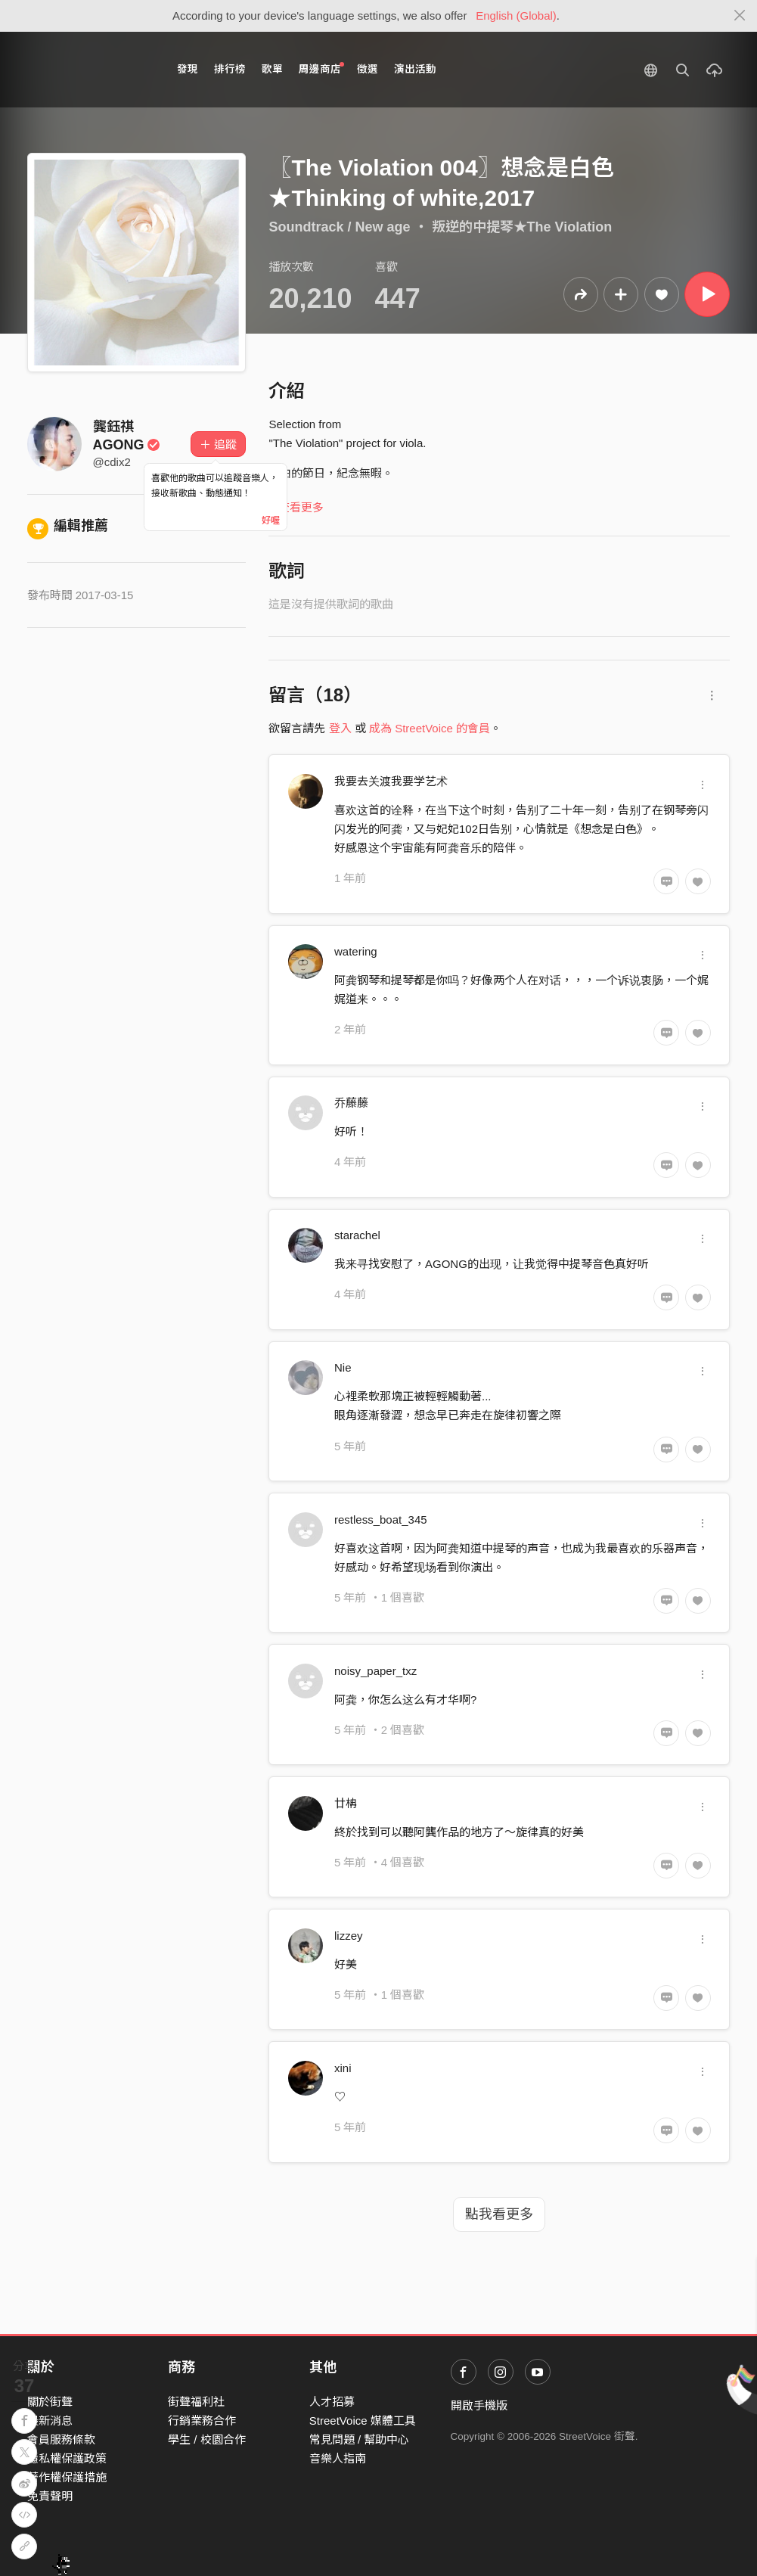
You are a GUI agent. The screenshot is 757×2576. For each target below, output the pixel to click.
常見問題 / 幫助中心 (359, 2439)
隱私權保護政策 (67, 2458)
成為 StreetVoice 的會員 (429, 728)
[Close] (740, 16)
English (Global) (516, 15)
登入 (340, 728)
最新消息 (50, 2420)
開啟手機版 (479, 2405)
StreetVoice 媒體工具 (362, 2420)
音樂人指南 (337, 2458)
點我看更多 (499, 2214)
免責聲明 (50, 2496)
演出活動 (415, 69)
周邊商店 (322, 68)
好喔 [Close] (271, 520)
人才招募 (332, 2401)
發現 (187, 69)
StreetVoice (89, 69)
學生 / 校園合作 (207, 2439)
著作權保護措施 (67, 2477)
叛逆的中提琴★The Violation (522, 227)
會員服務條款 (61, 2439)
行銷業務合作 (202, 2420)
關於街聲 (50, 2401)
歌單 (272, 69)
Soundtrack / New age (339, 227)
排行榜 (230, 69)
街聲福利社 (196, 2401)
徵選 (367, 69)
